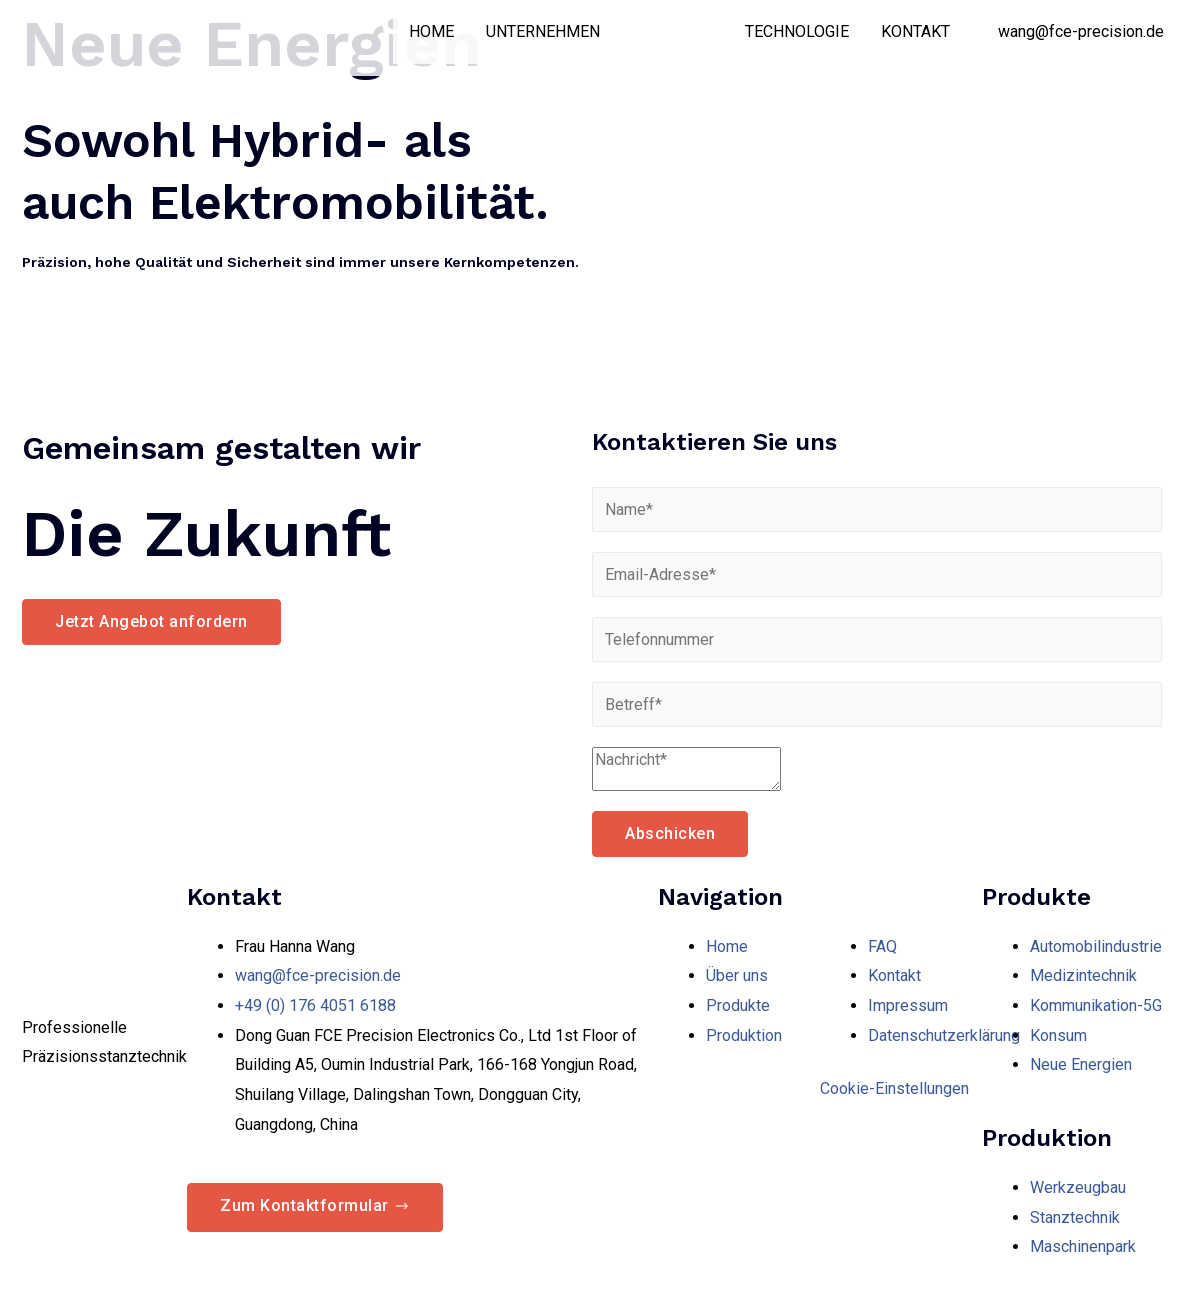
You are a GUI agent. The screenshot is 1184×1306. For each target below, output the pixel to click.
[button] (151, 622)
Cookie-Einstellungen (894, 1088)
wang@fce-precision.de (1081, 31)
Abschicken (670, 833)
